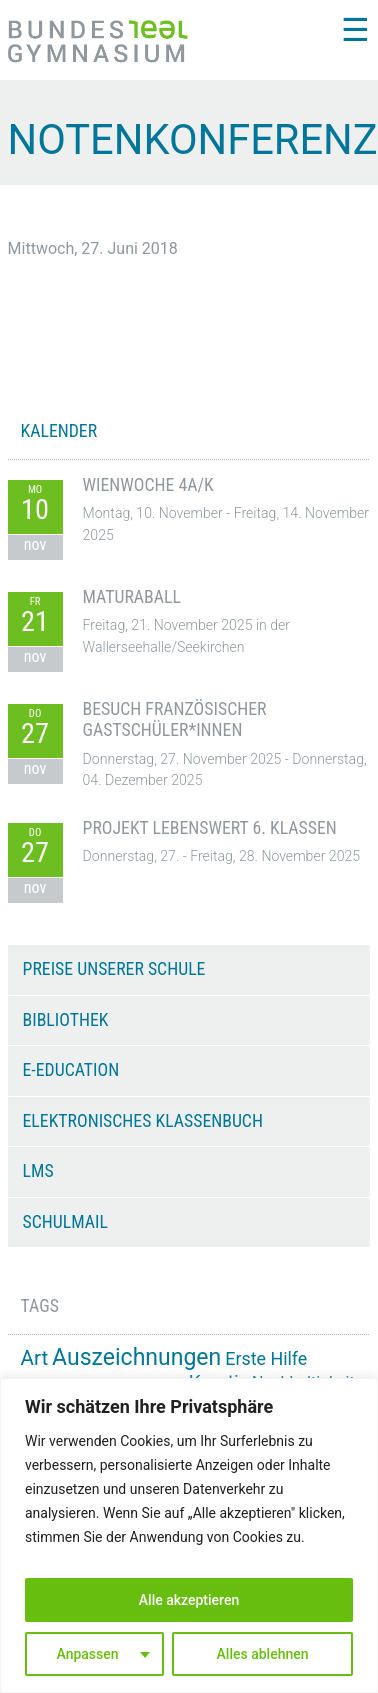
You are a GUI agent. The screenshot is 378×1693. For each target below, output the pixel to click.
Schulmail (65, 1222)
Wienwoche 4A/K (148, 485)
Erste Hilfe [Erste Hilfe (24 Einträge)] (266, 1358)
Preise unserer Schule (114, 969)
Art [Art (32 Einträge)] (35, 1358)
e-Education (71, 1070)
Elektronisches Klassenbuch (143, 1121)
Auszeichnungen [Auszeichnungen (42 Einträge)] (136, 1357)
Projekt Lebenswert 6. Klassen (210, 828)
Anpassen (87, 1654)
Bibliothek (66, 1020)
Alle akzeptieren (189, 1600)
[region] (189, 1535)
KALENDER (59, 431)
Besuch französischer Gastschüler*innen (175, 719)
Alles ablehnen (263, 1654)
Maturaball (132, 597)
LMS (38, 1171)
